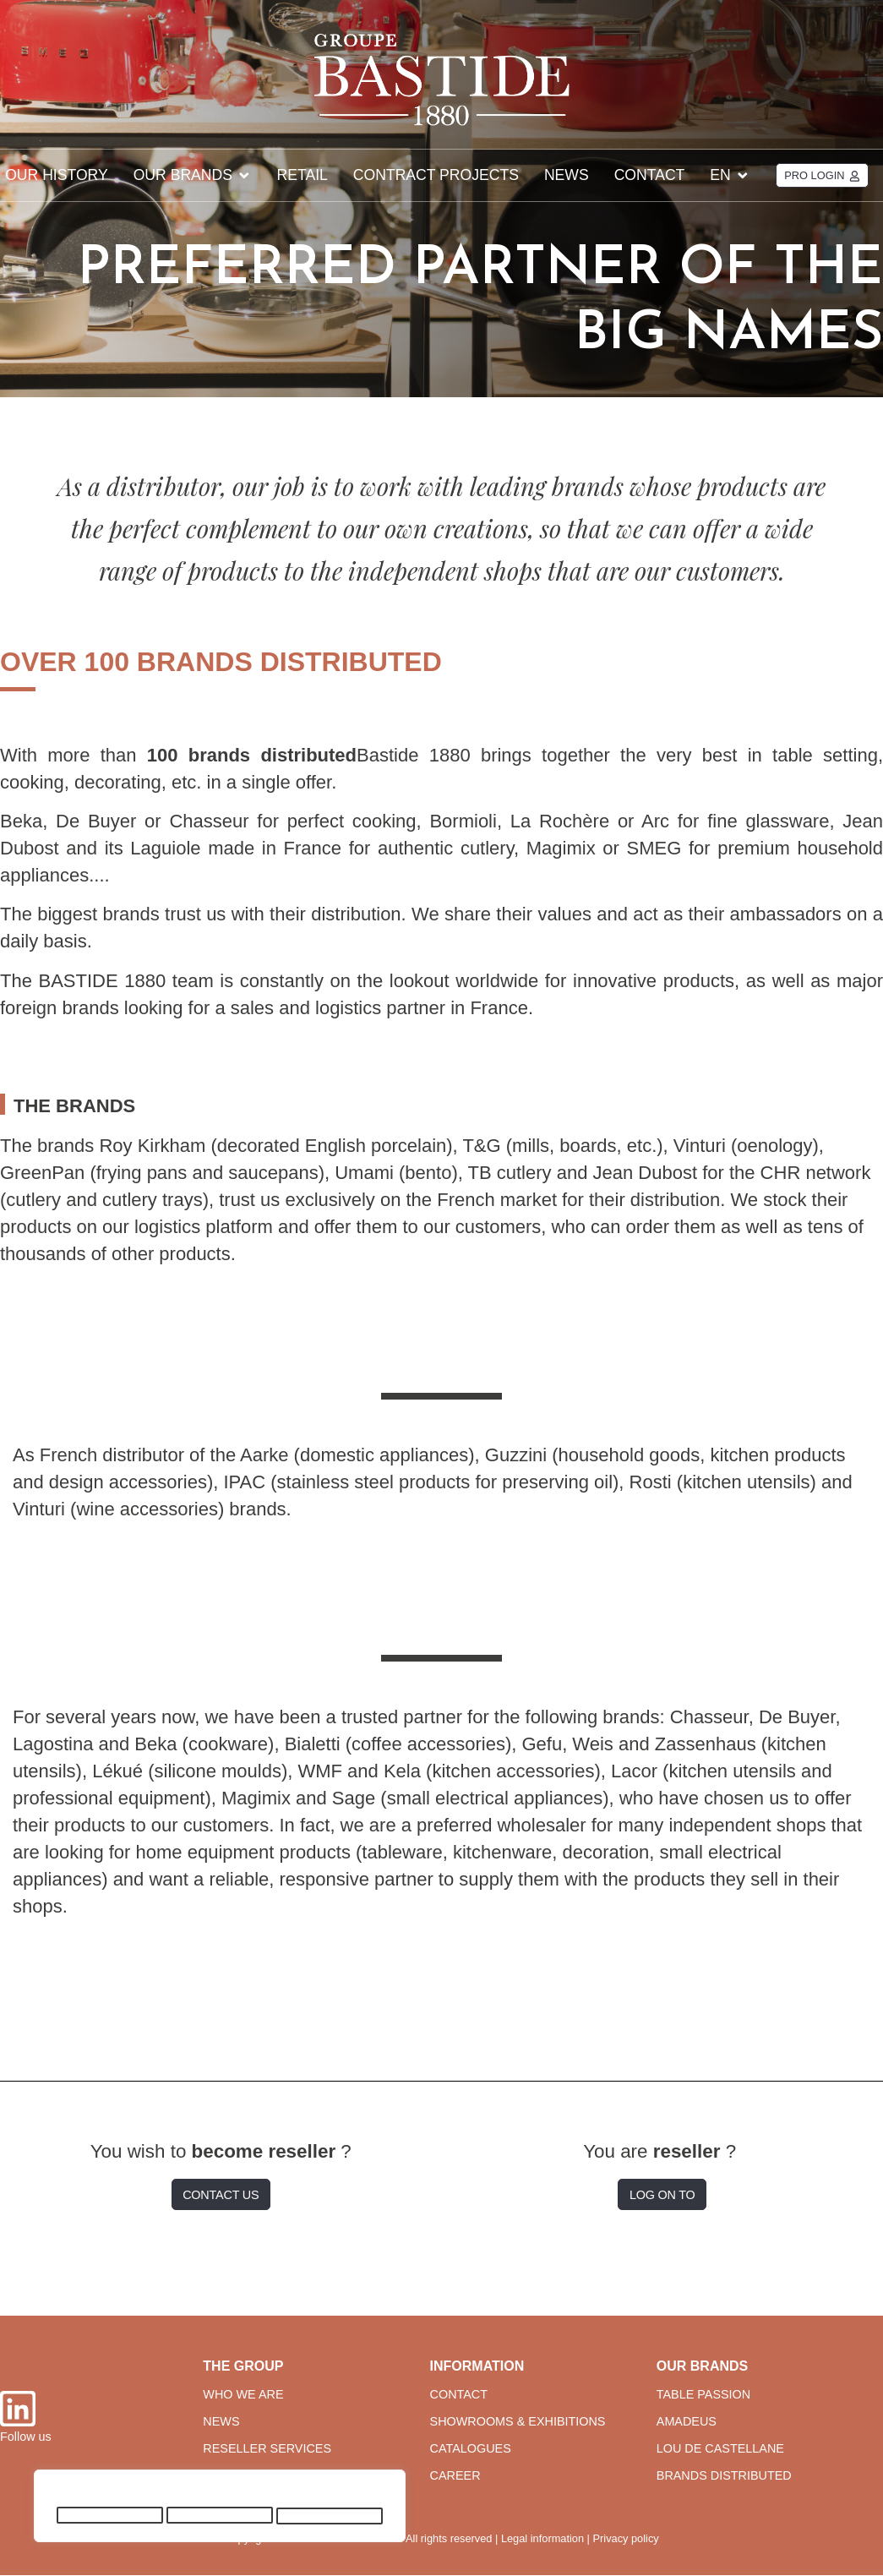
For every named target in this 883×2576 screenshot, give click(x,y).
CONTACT (459, 2394)
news (221, 2421)
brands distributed (724, 2476)
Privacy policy (626, 2538)
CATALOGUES (470, 2449)
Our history (56, 174)
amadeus (687, 2421)
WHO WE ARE (243, 2394)
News (566, 174)
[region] (220, 2509)
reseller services (267, 2449)
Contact (649, 174)
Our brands (193, 174)
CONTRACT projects (436, 174)
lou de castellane (720, 2449)
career (455, 2476)
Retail (302, 174)
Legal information (542, 2538)
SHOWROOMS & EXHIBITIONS (518, 2421)
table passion (703, 2394)
